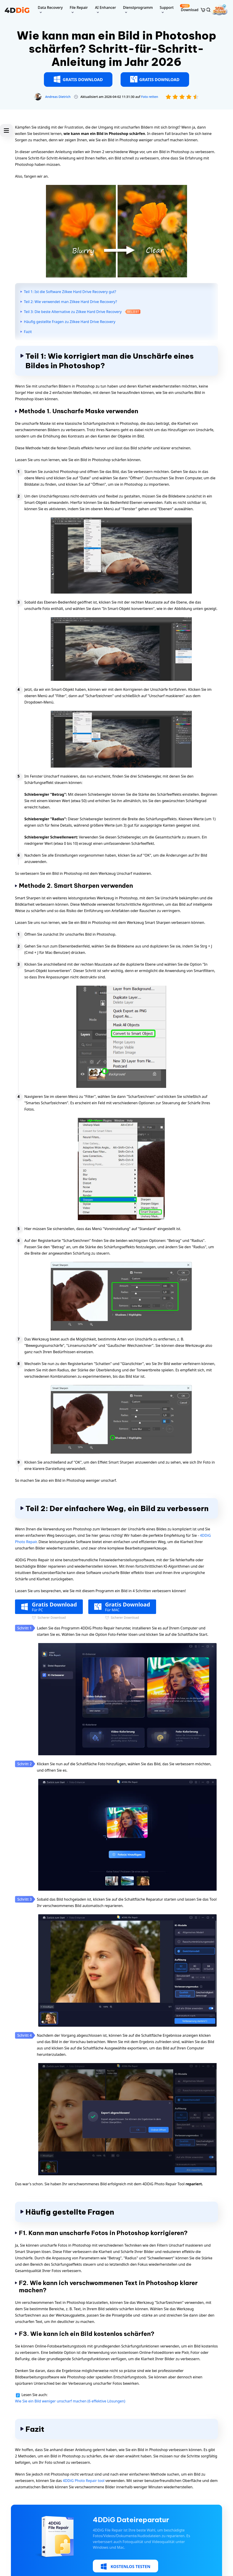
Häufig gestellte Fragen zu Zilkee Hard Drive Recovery (69, 321)
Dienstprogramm (138, 7)
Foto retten (149, 96)
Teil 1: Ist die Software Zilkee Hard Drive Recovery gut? (70, 291)
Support (167, 7)
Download (189, 8)
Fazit (28, 331)
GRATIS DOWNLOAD (78, 79)
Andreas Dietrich (58, 96)
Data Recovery (50, 7)
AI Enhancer (105, 7)
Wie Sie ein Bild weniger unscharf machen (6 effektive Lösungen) (70, 2401)
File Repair (79, 7)
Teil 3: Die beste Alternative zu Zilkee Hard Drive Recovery (73, 311)
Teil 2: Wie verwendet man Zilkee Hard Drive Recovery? (70, 301)
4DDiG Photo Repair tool (83, 2480)
